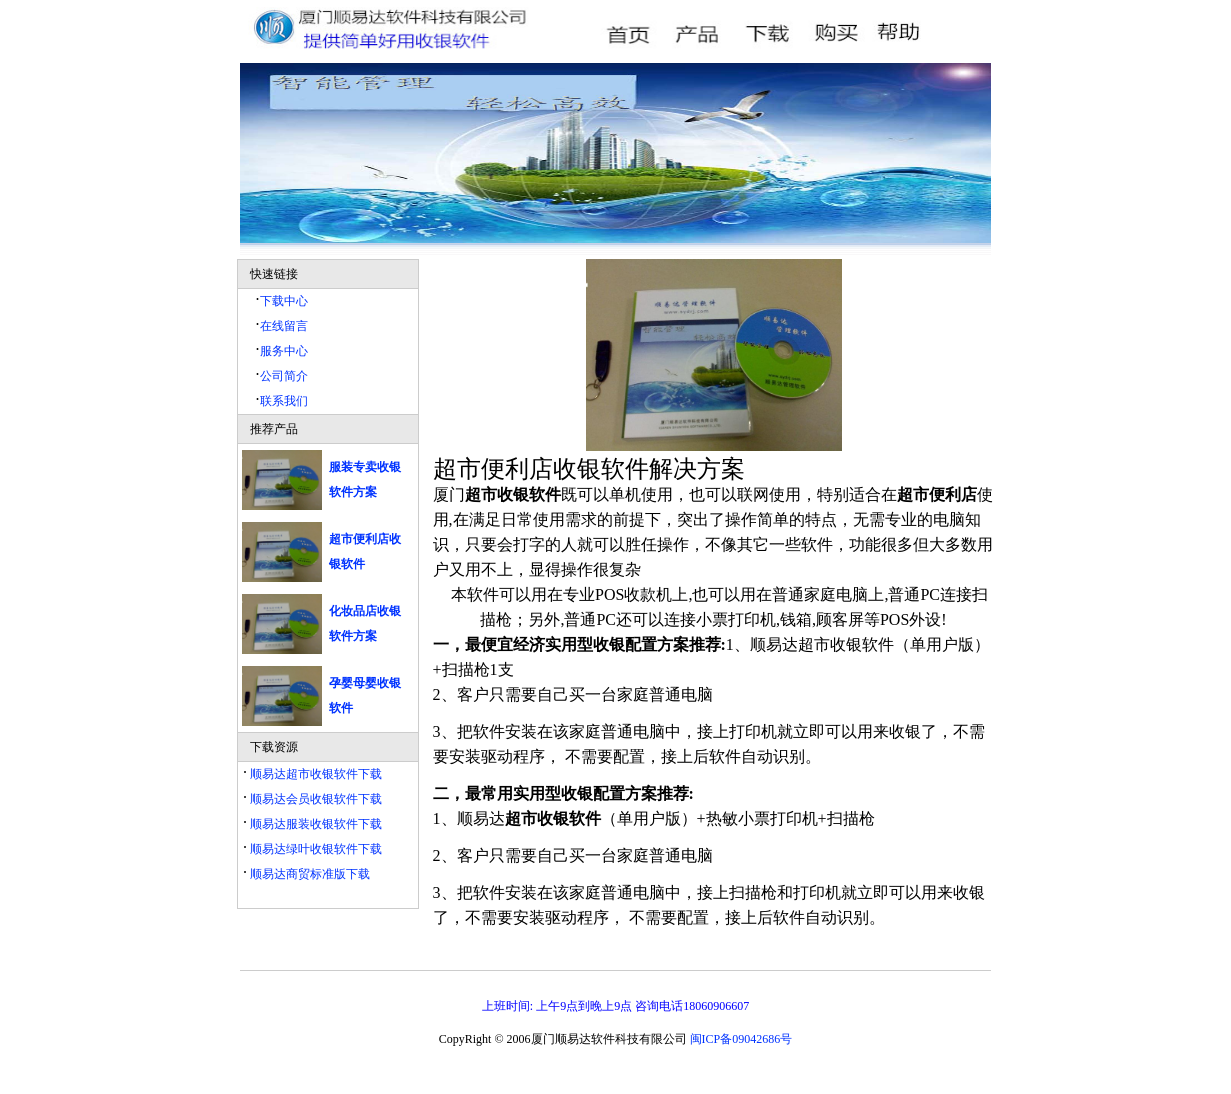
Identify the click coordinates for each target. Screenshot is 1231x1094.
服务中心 (284, 351)
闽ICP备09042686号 (741, 1039)
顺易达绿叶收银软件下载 (314, 849)
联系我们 (284, 401)
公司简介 (284, 376)
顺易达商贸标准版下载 (308, 874)
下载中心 (284, 301)
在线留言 (284, 326)
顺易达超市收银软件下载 (314, 774)
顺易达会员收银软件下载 (314, 799)
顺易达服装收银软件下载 (314, 824)
